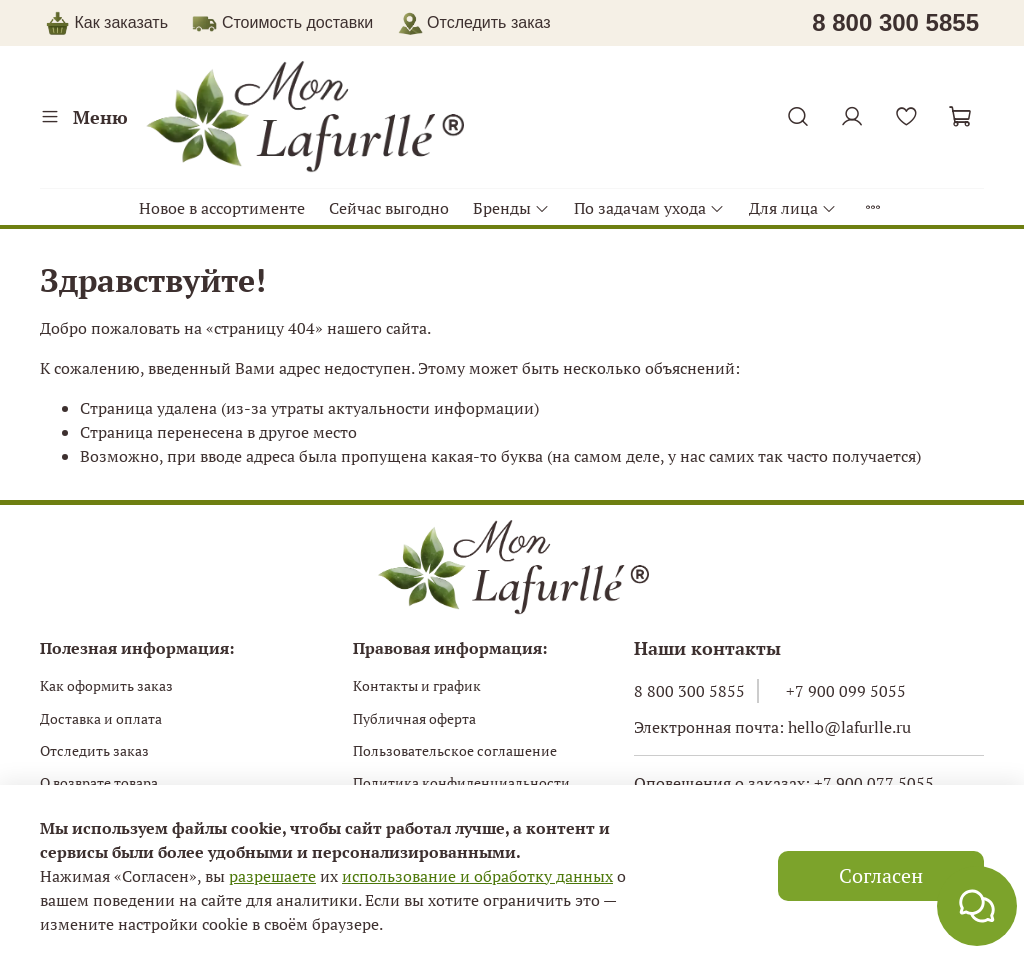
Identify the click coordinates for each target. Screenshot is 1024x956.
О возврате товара (99, 783)
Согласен (881, 875)
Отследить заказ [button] (474, 22)
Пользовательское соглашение (455, 751)
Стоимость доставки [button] (297, 22)
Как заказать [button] (121, 22)
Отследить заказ (94, 751)
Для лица (793, 208)
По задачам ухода (649, 208)
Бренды (511, 208)
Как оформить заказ (106, 686)
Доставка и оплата (101, 719)
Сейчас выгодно (389, 208)
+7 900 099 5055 (846, 691)
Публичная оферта (414, 719)
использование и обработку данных (477, 876)
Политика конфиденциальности (461, 783)
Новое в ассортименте (222, 208)
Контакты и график (417, 686)
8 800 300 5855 (689, 691)
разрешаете (272, 876)
